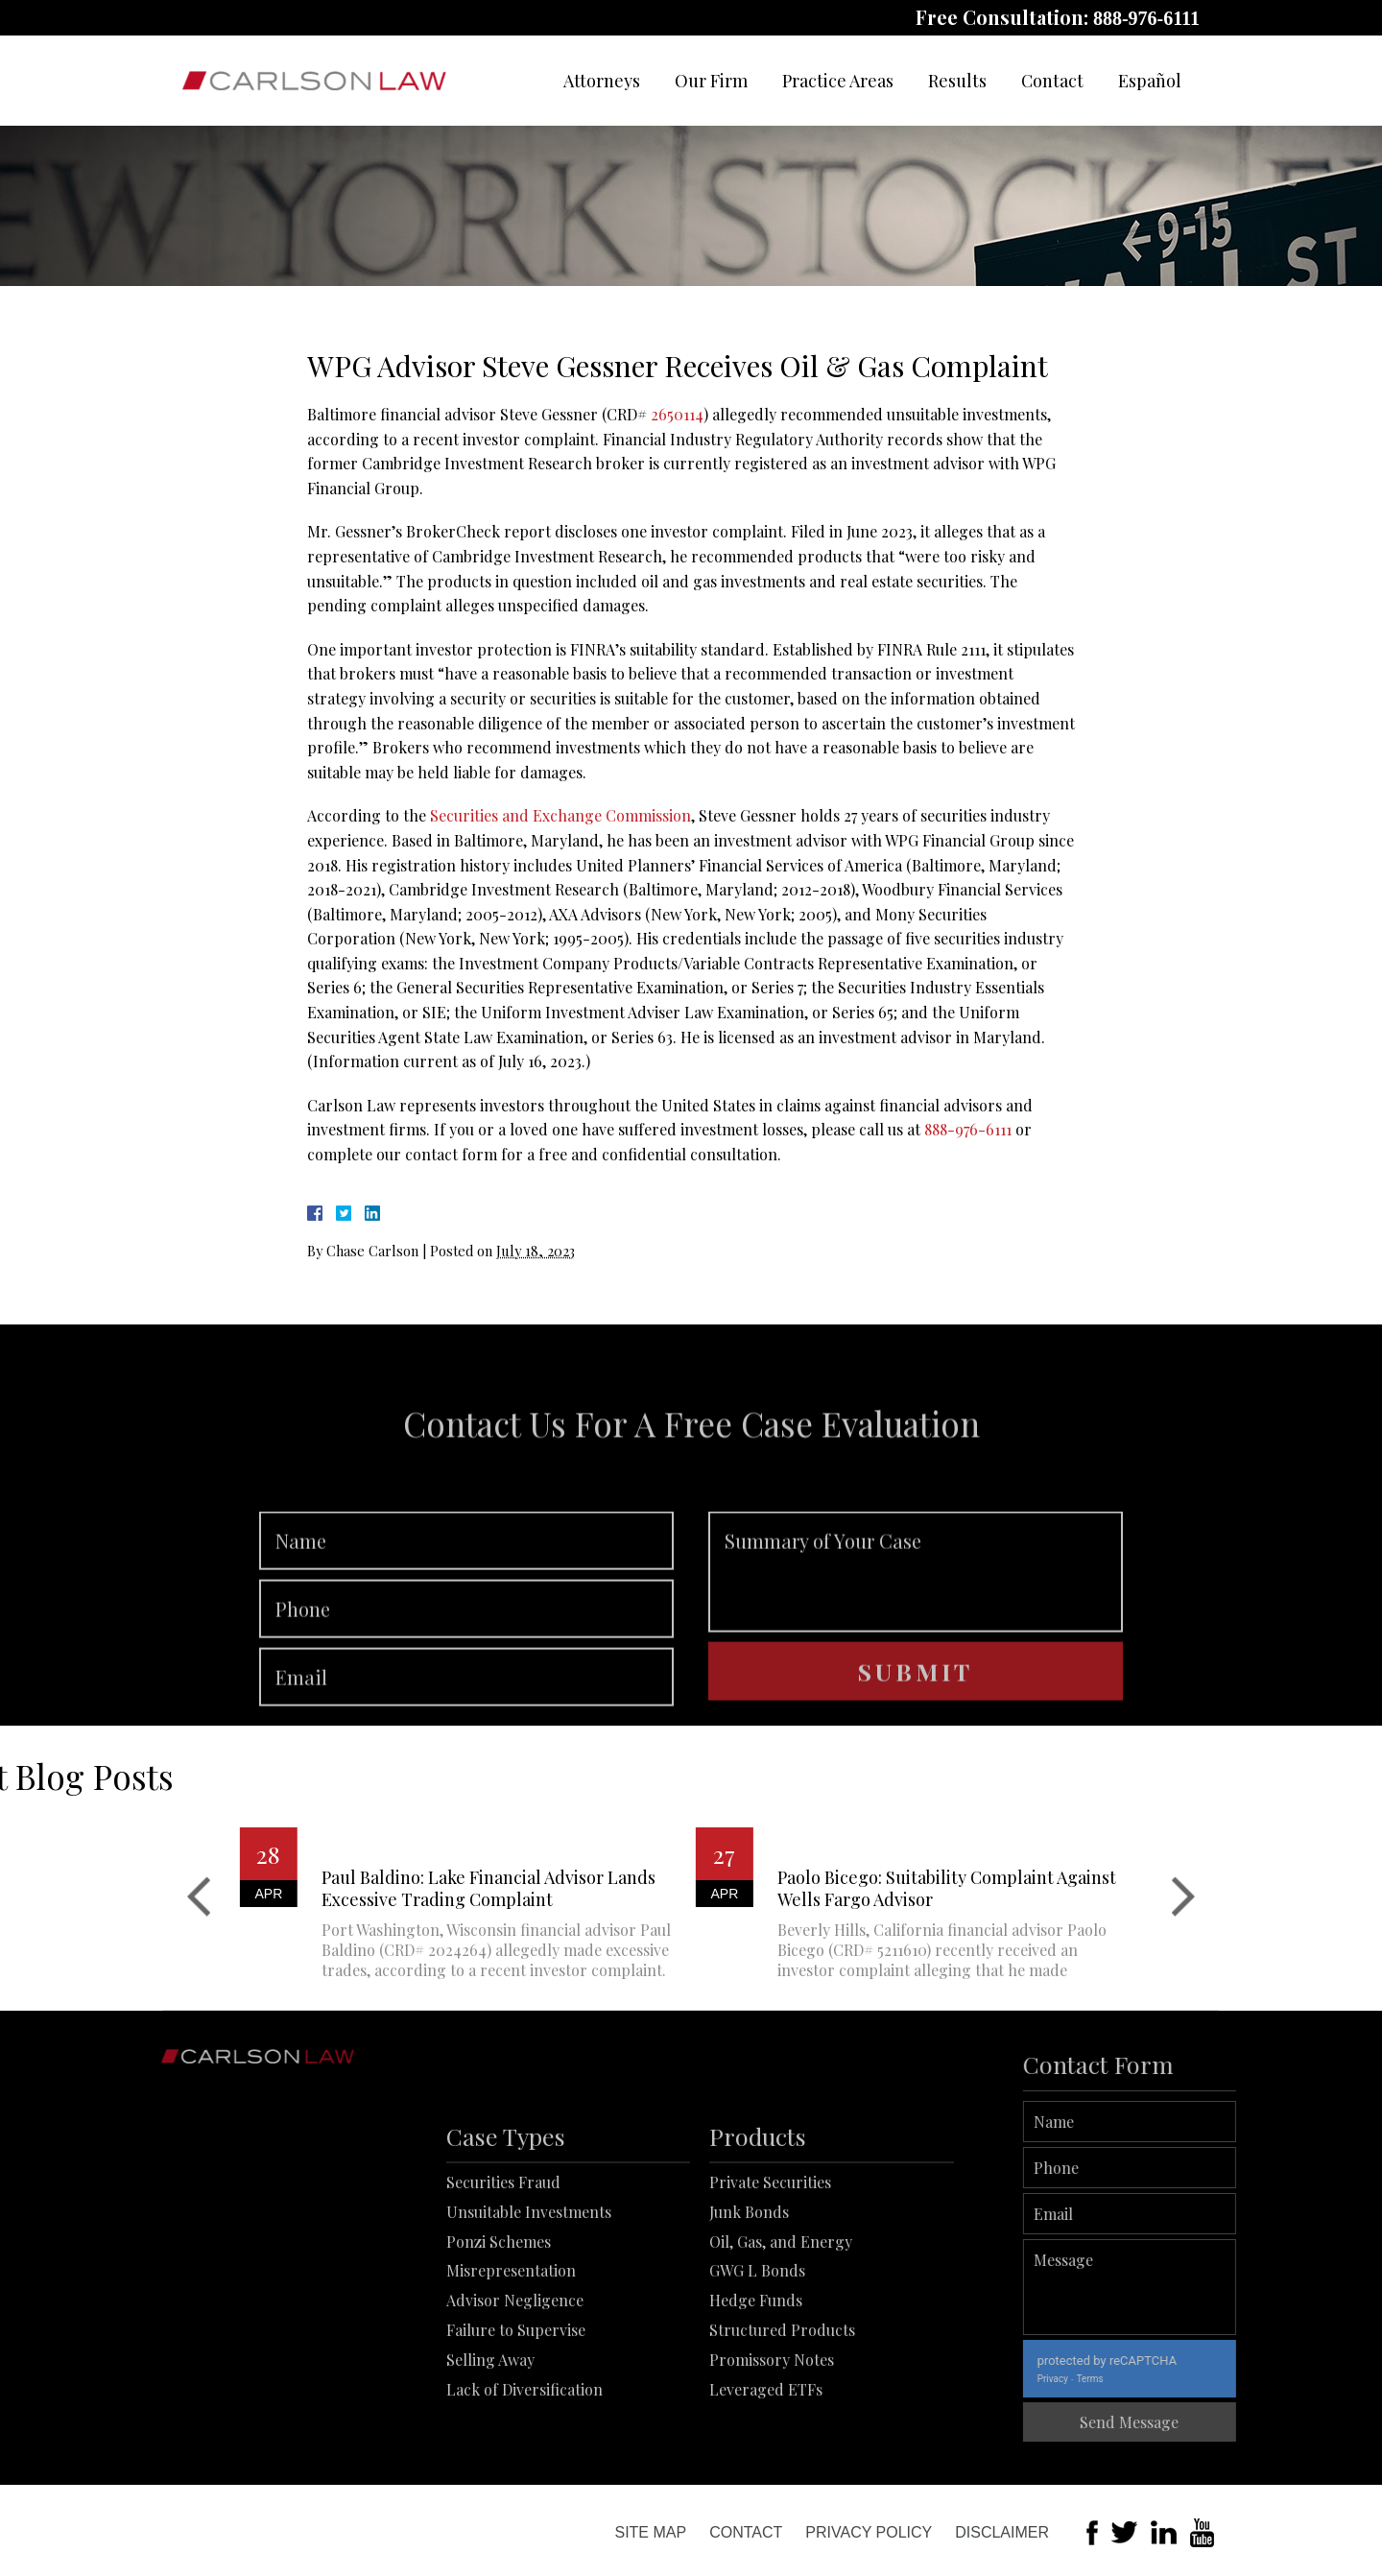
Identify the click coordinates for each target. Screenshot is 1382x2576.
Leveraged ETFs (765, 2477)
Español (1149, 80)
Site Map (650, 2532)
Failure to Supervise (515, 2417)
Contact (1052, 80)
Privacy (1113, 2378)
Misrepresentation (511, 2359)
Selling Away (490, 2447)
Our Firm (711, 80)
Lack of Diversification (524, 2477)
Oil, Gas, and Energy (780, 2329)
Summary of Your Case (915, 1630)
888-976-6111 (1146, 18)
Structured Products (782, 2417)
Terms (1150, 2378)
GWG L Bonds (757, 2359)
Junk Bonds (749, 2299)
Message (1191, 2287)
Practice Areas (838, 80)
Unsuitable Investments (528, 2299)
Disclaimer (1002, 2532)
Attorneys (601, 80)
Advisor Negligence (515, 2388)
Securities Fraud (503, 2269)
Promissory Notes (771, 2447)
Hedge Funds (755, 2388)
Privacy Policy (868, 2532)
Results (957, 80)
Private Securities (770, 2269)
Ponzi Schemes (498, 2329)
